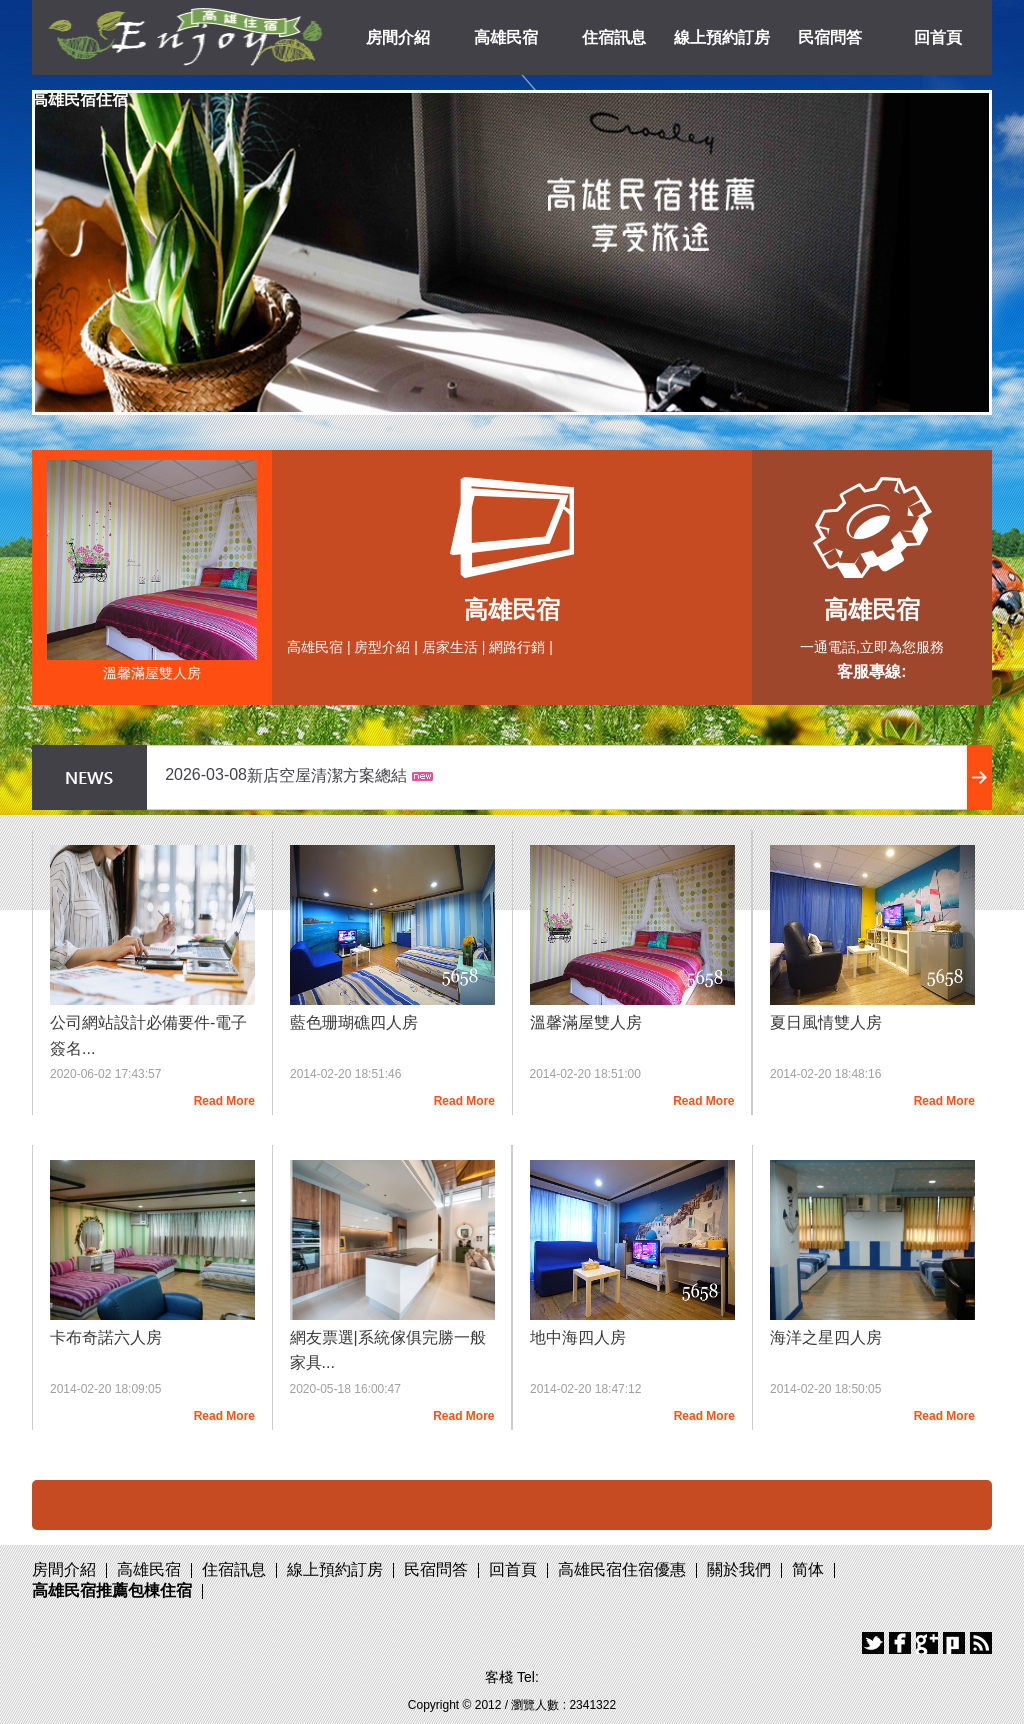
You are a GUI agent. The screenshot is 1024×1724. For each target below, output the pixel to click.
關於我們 (739, 1569)
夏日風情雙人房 (826, 1022)
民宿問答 (830, 37)
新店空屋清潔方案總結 (327, 775)
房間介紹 (398, 37)
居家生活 (450, 647)
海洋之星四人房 (826, 1337)
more (979, 777)
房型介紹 (382, 647)
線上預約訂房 (722, 37)
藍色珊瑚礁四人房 (354, 1022)
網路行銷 (517, 647)
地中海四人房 (578, 1337)
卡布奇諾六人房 (106, 1337)
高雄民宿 (506, 37)
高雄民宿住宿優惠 (622, 1569)
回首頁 (938, 37)
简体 (808, 1569)
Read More (224, 1101)
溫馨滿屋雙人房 (152, 673)
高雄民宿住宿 (80, 99)
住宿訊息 (614, 37)
